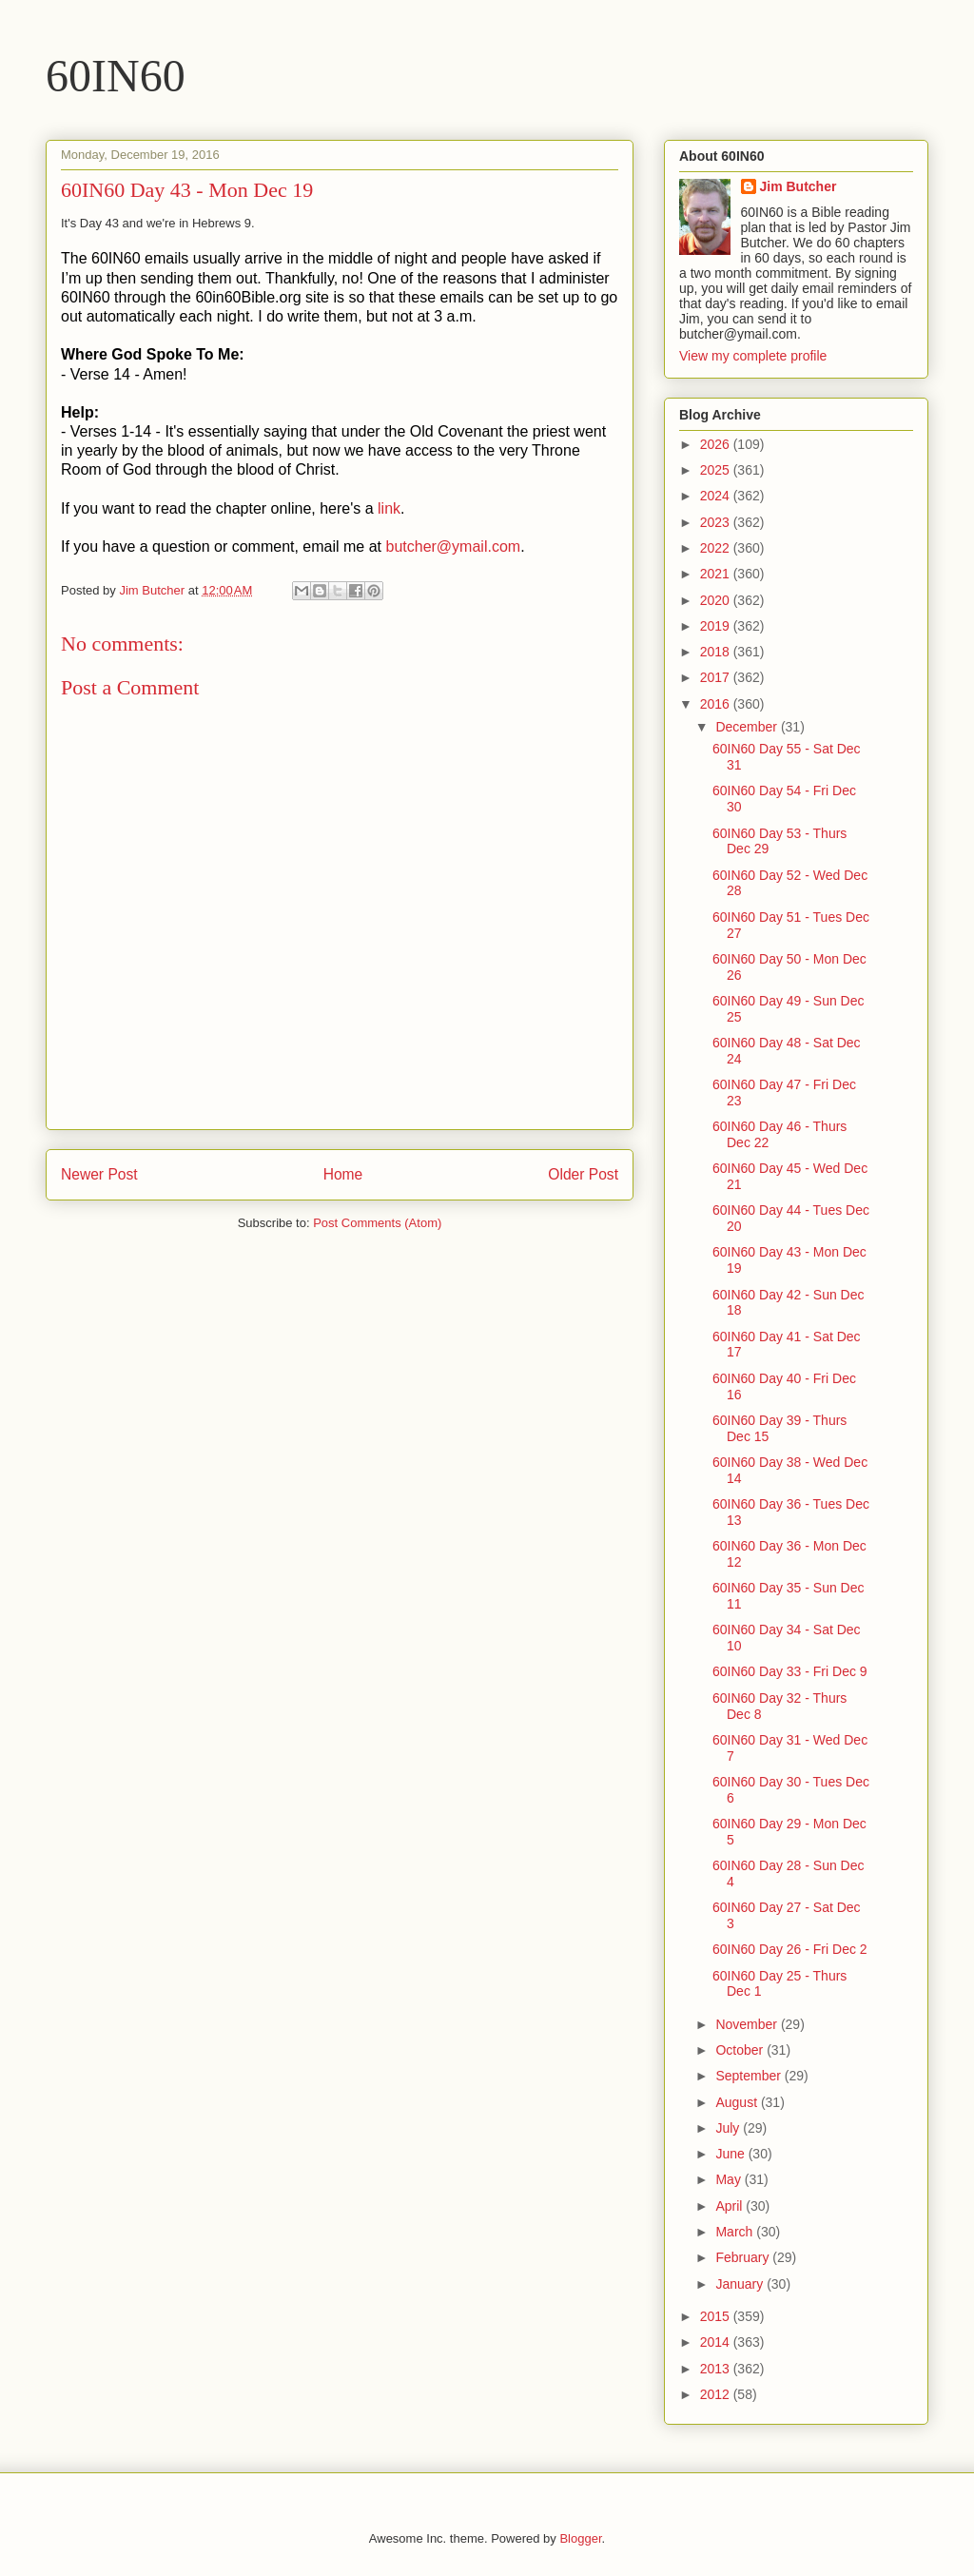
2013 (716, 2368)
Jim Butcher (798, 186)
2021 (716, 573)
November (747, 2024)
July (729, 2128)
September (749, 2075)
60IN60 (115, 75)
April (730, 2206)
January (741, 2284)
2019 (716, 626)
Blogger (580, 2538)
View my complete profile (753, 355)
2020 (716, 600)
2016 (716, 704)
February (743, 2257)
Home (343, 1174)
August (737, 2102)
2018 (716, 651)
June (731, 2153)
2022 (716, 548)
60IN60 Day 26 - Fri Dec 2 (789, 1949)
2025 (716, 470)
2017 (716, 677)
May (729, 2179)
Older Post (583, 1174)
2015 (716, 2316)
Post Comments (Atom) (377, 1223)
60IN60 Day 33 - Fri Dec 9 (789, 1671)
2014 (716, 2342)
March (735, 2231)
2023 (716, 522)
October (741, 2050)
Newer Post (99, 1174)
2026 (716, 444)
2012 (716, 2394)
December (747, 726)
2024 (716, 495)
